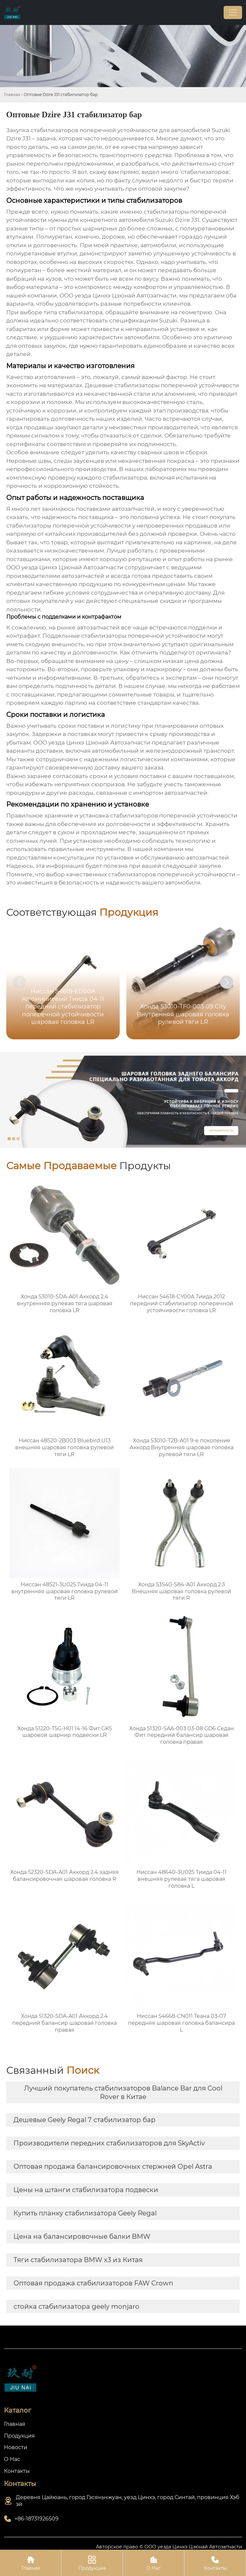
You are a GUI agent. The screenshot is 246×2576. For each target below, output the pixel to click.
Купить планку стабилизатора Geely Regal (85, 2213)
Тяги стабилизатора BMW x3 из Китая (78, 2260)
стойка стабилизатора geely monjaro (76, 2306)
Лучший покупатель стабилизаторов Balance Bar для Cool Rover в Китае (123, 2092)
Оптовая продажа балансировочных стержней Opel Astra (112, 2166)
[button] (226, 982)
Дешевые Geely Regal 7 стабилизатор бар (84, 2120)
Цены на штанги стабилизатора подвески (85, 2190)
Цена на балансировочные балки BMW (81, 2236)
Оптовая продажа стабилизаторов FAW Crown (93, 2283)
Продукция (92, 2563)
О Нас (153, 2563)
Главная (12, 94)
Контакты (215, 2563)
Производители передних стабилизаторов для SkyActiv (109, 2143)
